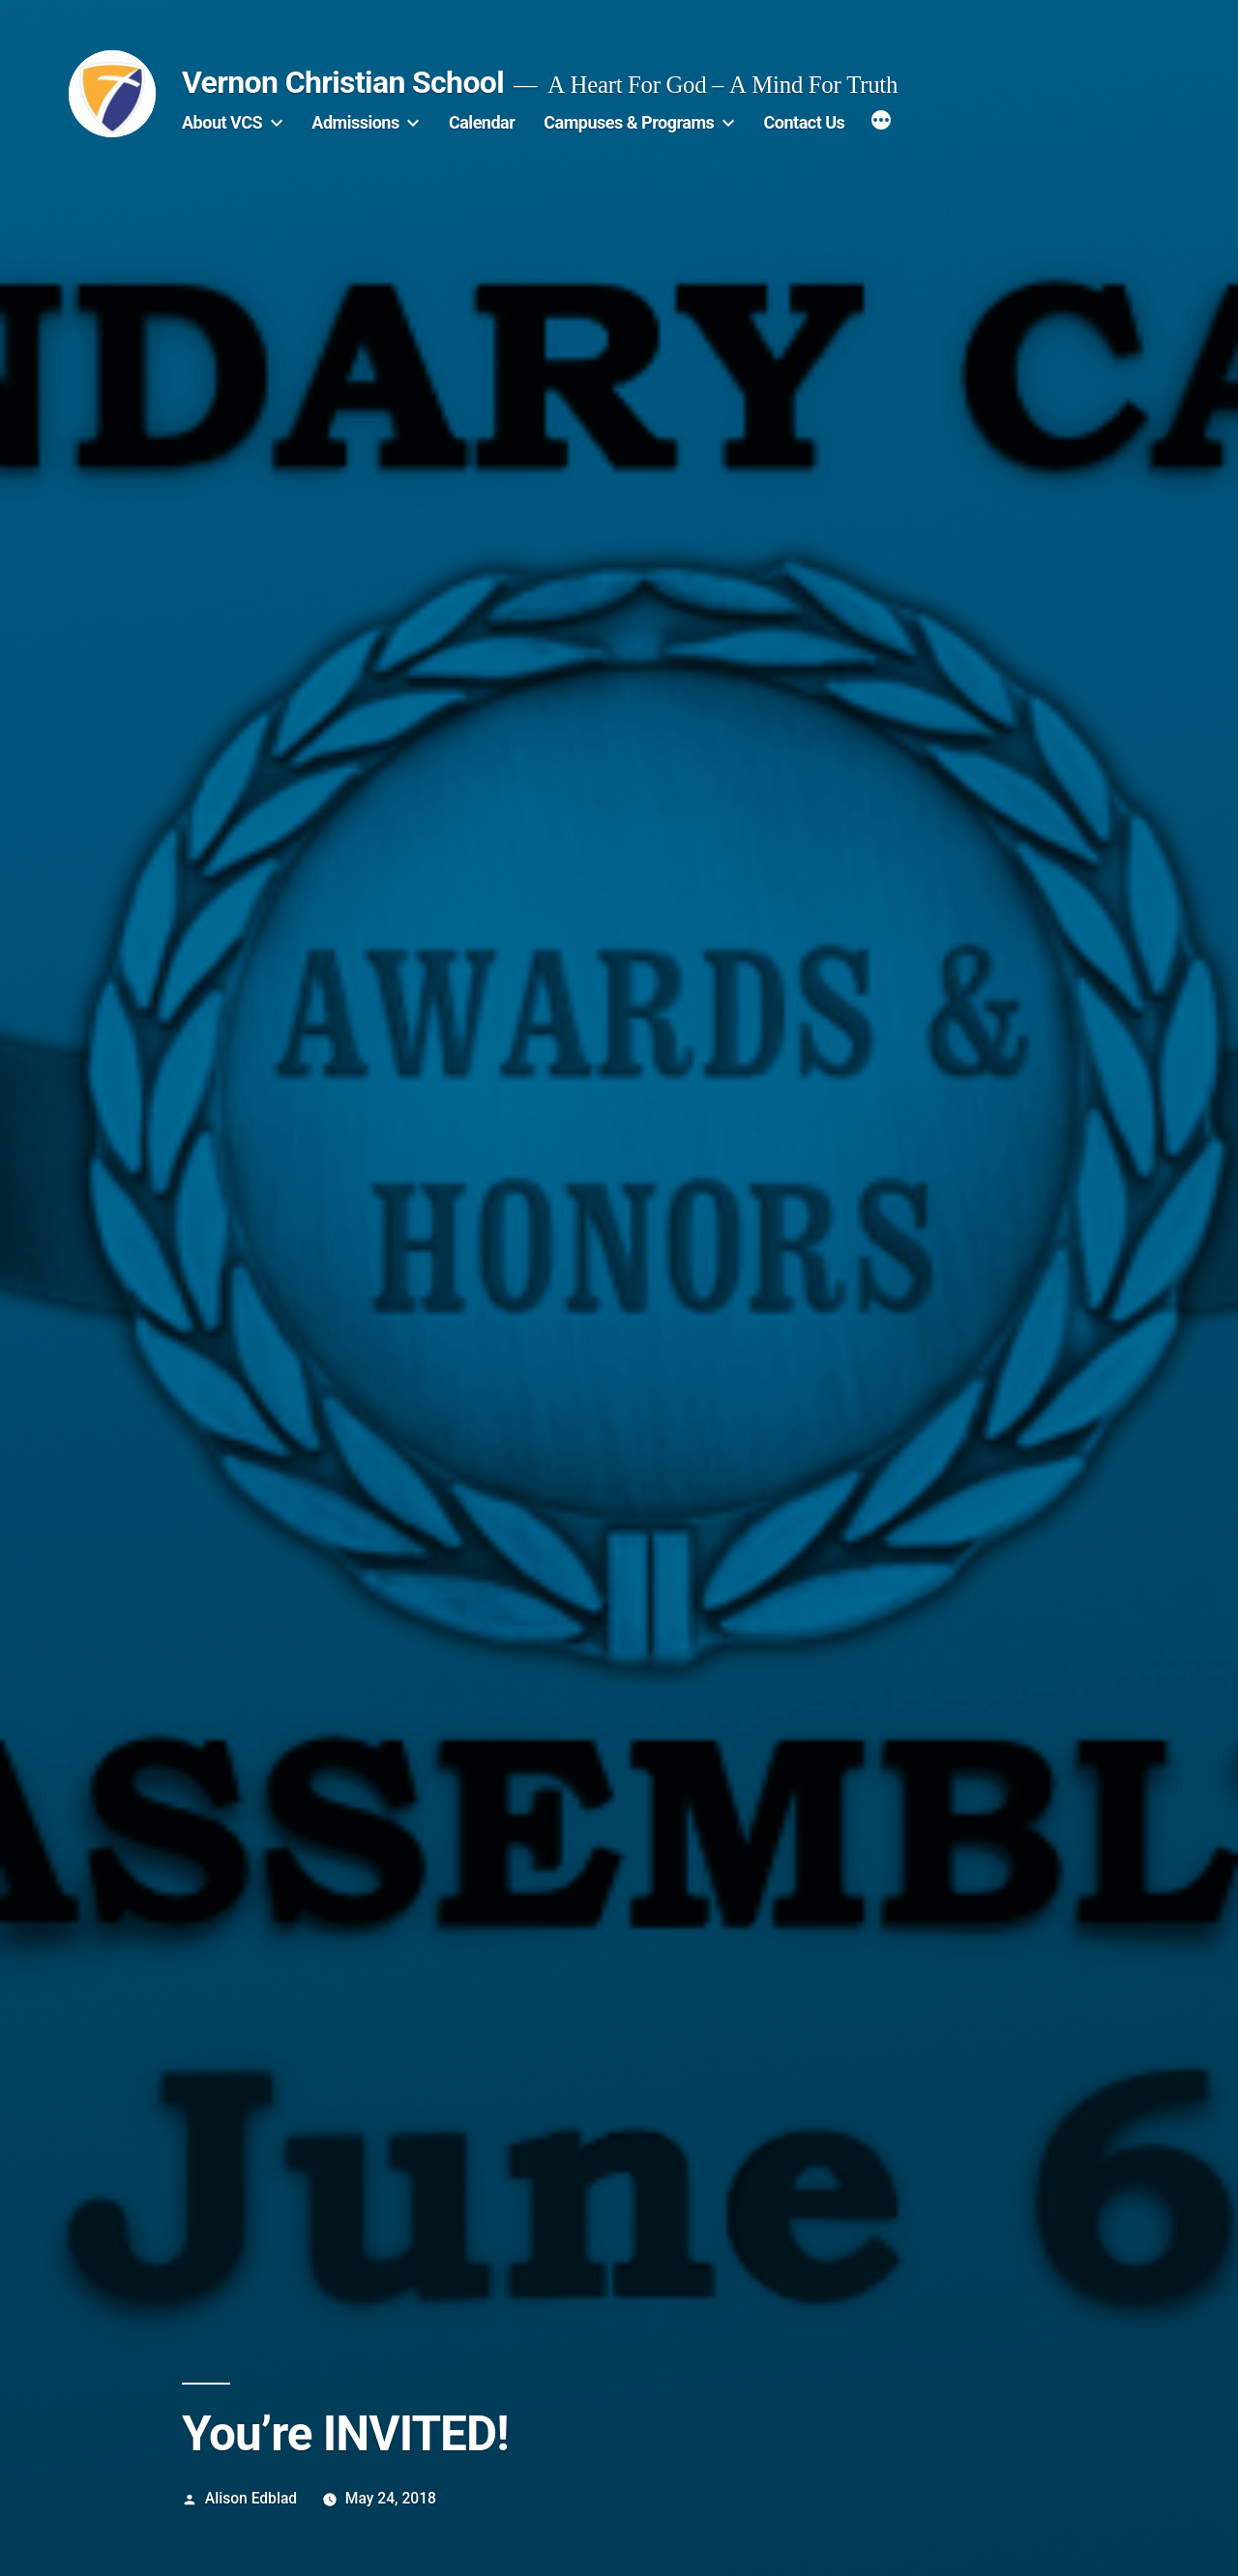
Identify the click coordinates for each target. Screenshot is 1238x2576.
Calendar (482, 122)
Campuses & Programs (629, 122)
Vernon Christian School (343, 82)
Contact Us (804, 122)
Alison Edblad (251, 2498)
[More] (881, 122)
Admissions (354, 122)
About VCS (222, 122)
